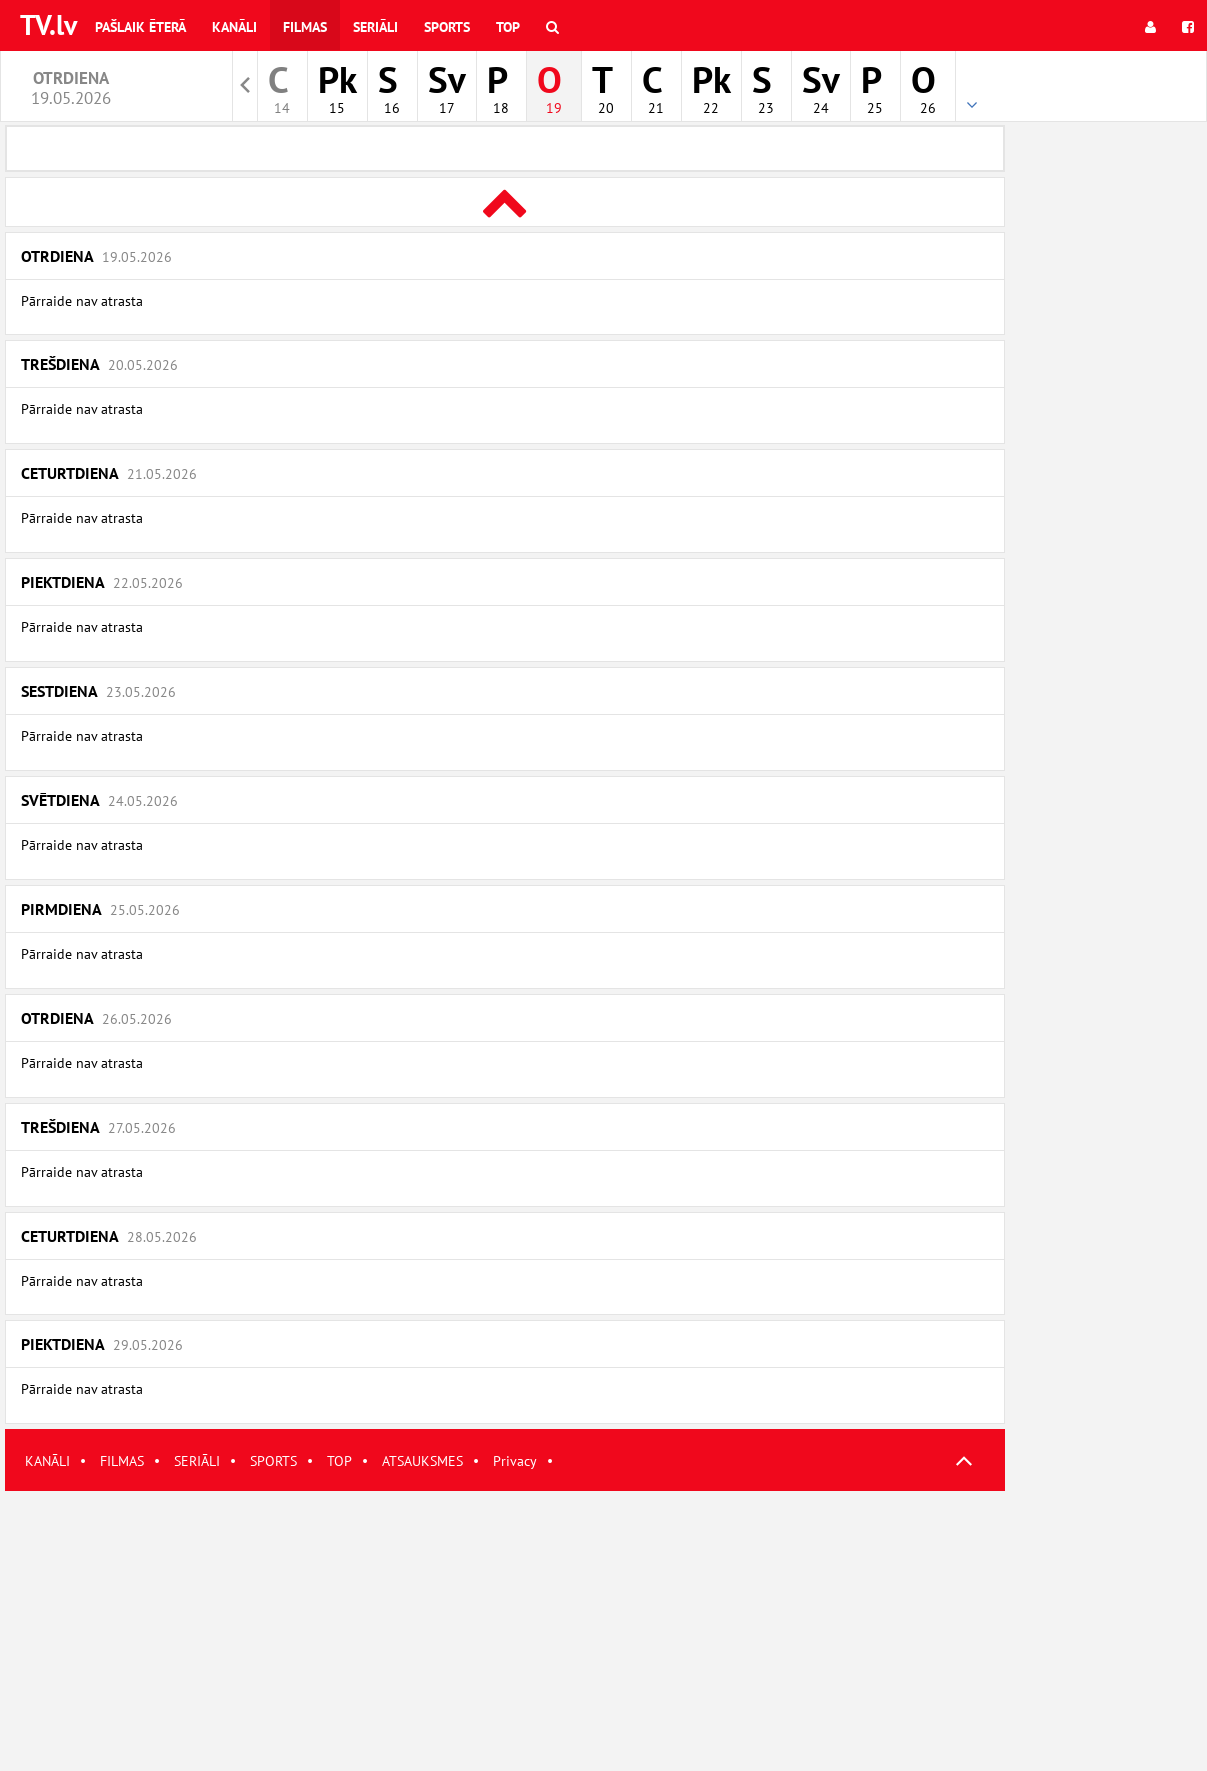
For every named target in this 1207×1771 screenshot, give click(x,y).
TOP (339, 1461)
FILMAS (122, 1461)
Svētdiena (99, 800)
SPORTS (273, 1461)
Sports (447, 27)
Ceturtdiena (109, 473)
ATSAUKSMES (422, 1461)
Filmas (305, 27)
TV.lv (48, 24)
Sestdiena (98, 691)
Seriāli (375, 27)
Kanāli (234, 27)
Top (508, 27)
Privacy (515, 1461)
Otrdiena (96, 256)
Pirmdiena (100, 909)
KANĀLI (47, 1461)
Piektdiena (102, 582)
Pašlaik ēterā (140, 27)
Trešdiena (99, 364)
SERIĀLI (197, 1461)
